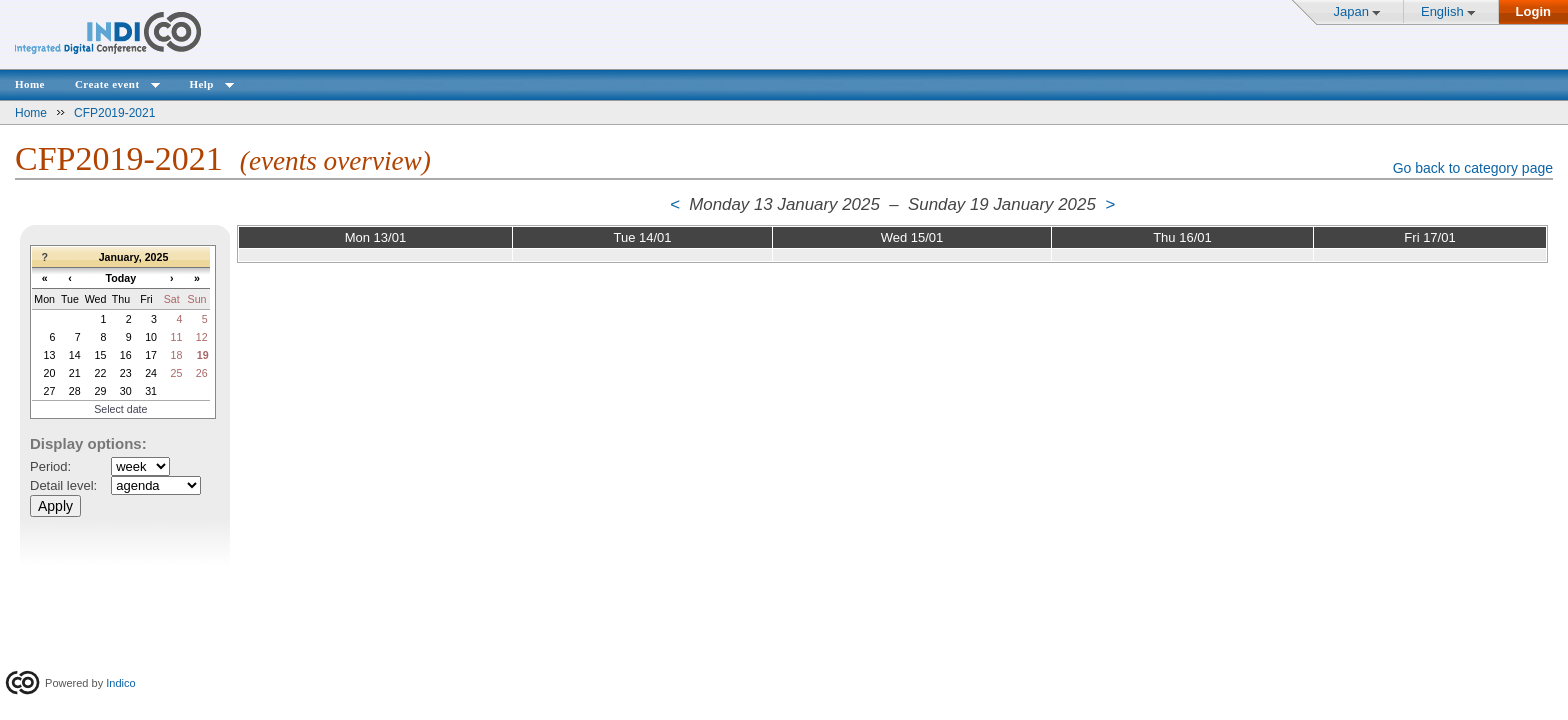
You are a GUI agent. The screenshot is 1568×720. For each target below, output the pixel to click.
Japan (1351, 11)
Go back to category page (1473, 168)
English (1442, 11)
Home (30, 84)
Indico (120, 683)
